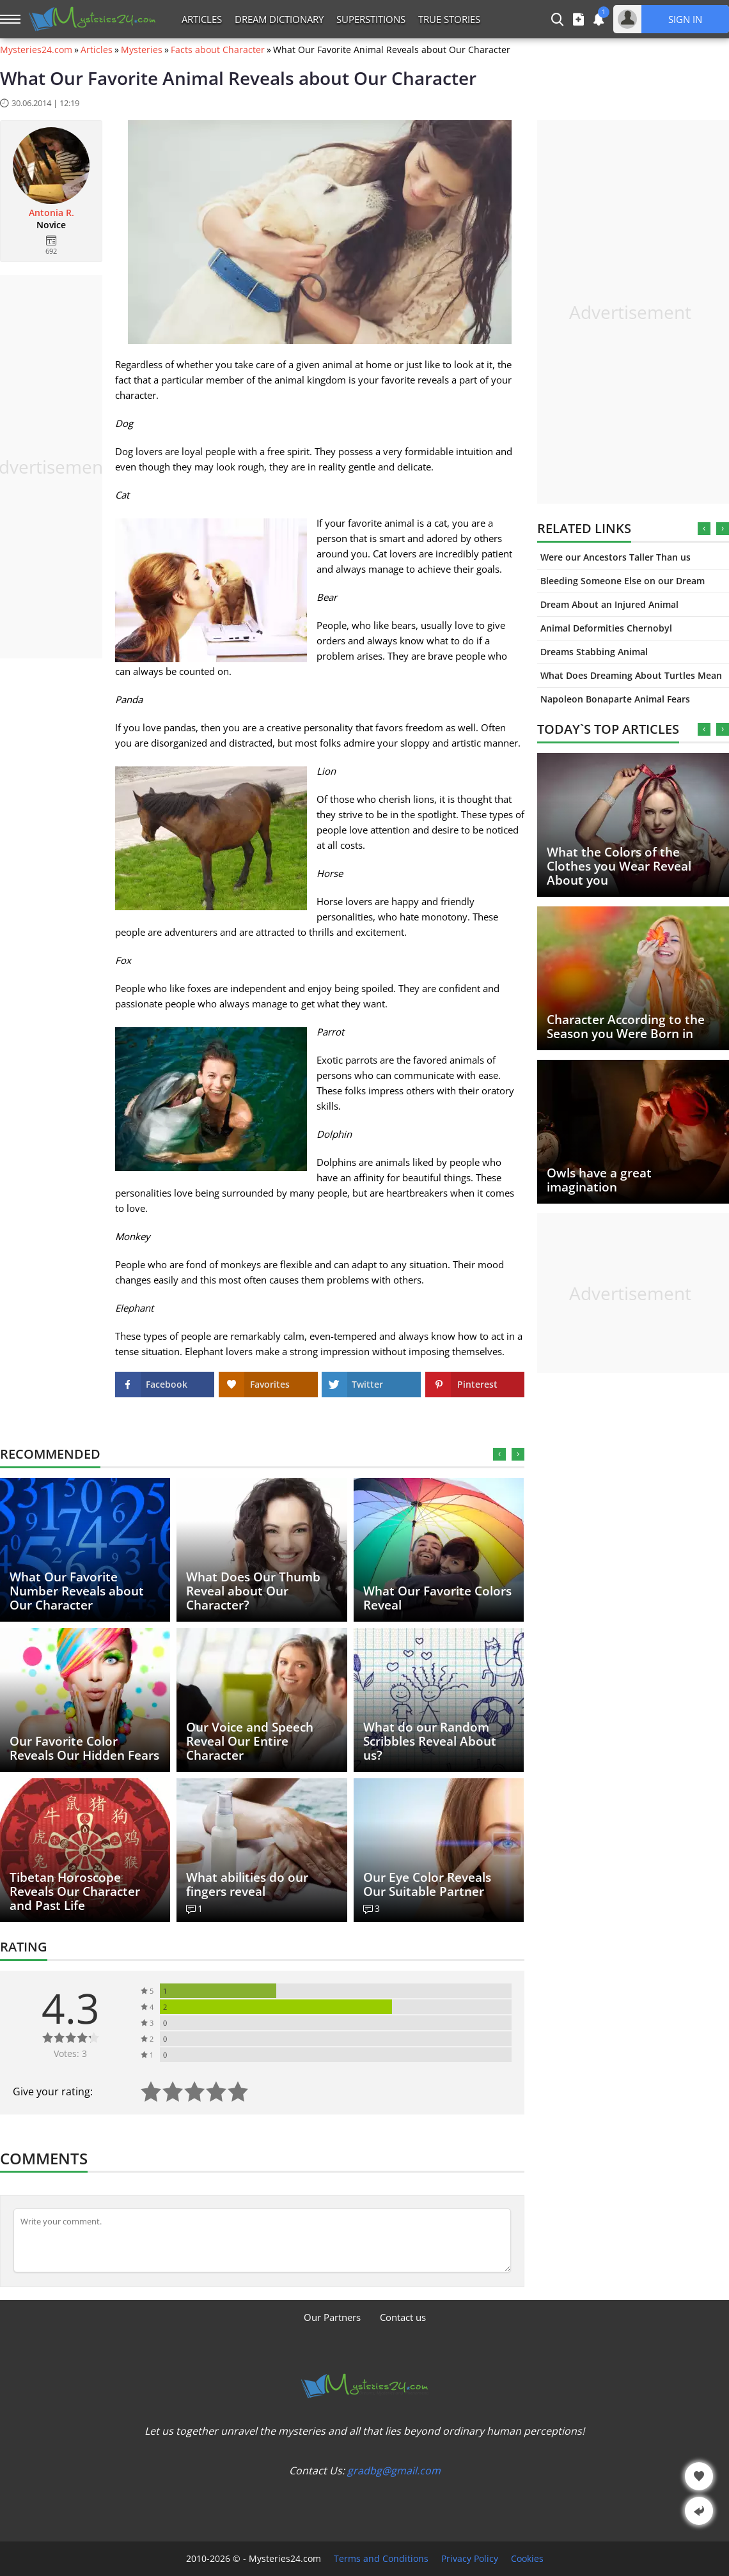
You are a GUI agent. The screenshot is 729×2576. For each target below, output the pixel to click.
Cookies (527, 2558)
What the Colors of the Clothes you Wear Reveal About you (619, 866)
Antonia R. (51, 212)
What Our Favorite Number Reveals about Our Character (77, 1591)
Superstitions (370, 19)
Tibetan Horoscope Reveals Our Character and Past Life (75, 1891)
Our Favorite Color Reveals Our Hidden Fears (84, 1748)
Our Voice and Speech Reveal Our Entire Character (249, 1741)
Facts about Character (218, 50)
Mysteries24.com (36, 50)
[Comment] (262, 2240)
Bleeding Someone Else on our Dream (622, 581)
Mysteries (141, 50)
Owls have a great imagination (599, 1180)
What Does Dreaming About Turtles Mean (631, 675)
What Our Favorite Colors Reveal (437, 1598)
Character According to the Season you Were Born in (626, 1026)
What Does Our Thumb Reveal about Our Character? (253, 1591)
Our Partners (332, 2317)
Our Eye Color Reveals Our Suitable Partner (427, 1884)
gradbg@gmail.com (394, 2470)
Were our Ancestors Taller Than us (615, 557)
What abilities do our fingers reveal (247, 1884)
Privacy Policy (469, 2558)
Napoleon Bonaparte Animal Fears (615, 699)
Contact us (403, 2317)
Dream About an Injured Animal (609, 604)
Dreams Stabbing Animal (594, 652)
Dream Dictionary (279, 19)
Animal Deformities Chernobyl (606, 628)
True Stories (449, 19)
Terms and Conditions (381, 2558)
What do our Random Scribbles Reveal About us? (429, 1741)
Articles (202, 19)
